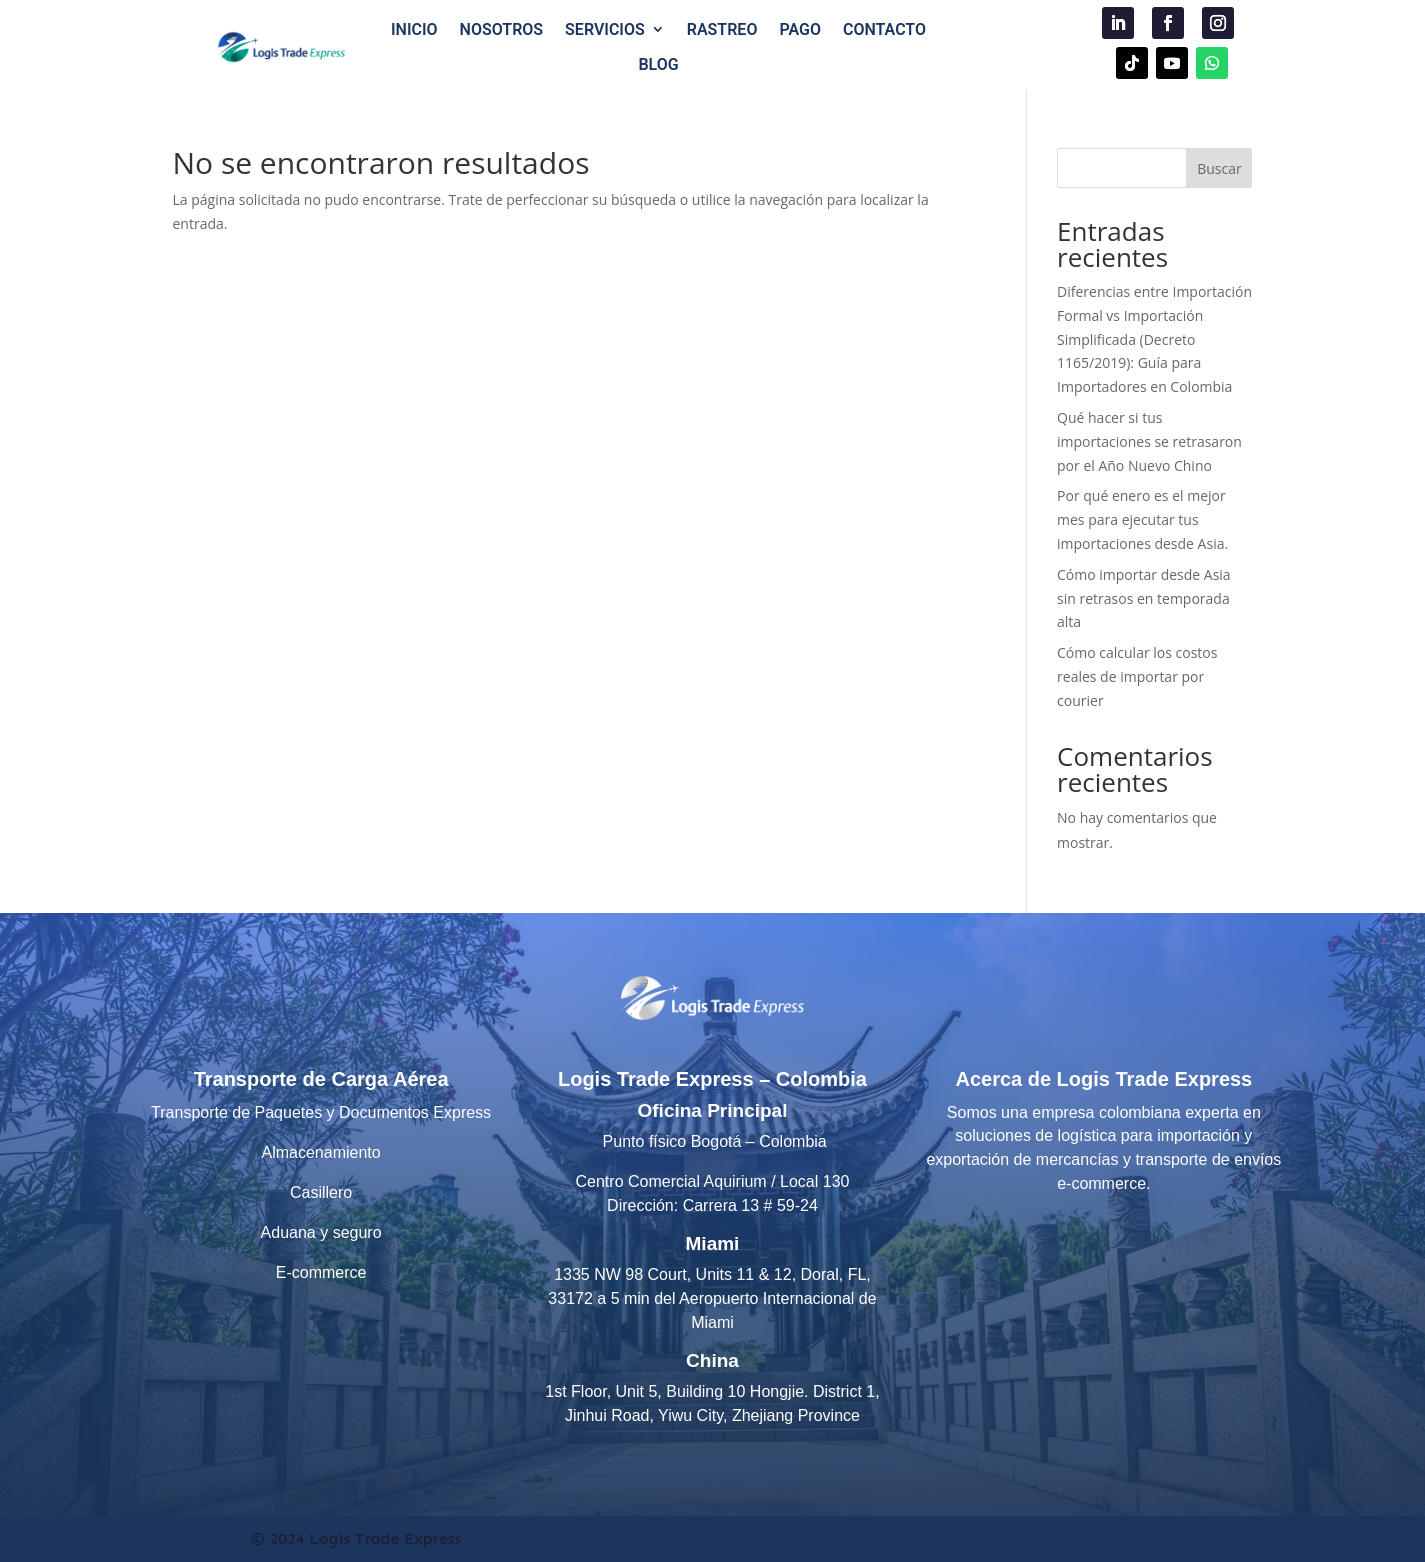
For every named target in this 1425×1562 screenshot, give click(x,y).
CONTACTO (884, 29)
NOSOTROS (502, 29)
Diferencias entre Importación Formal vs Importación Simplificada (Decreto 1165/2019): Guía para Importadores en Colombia (1154, 339)
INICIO (414, 29)
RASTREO (722, 29)
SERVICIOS (605, 29)
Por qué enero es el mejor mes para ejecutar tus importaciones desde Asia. (1142, 519)
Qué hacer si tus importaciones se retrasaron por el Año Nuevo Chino (1149, 441)
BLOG (658, 64)
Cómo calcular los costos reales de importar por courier (1137, 676)
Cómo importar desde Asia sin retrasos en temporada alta (1144, 598)
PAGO (800, 29)
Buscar (1219, 168)
